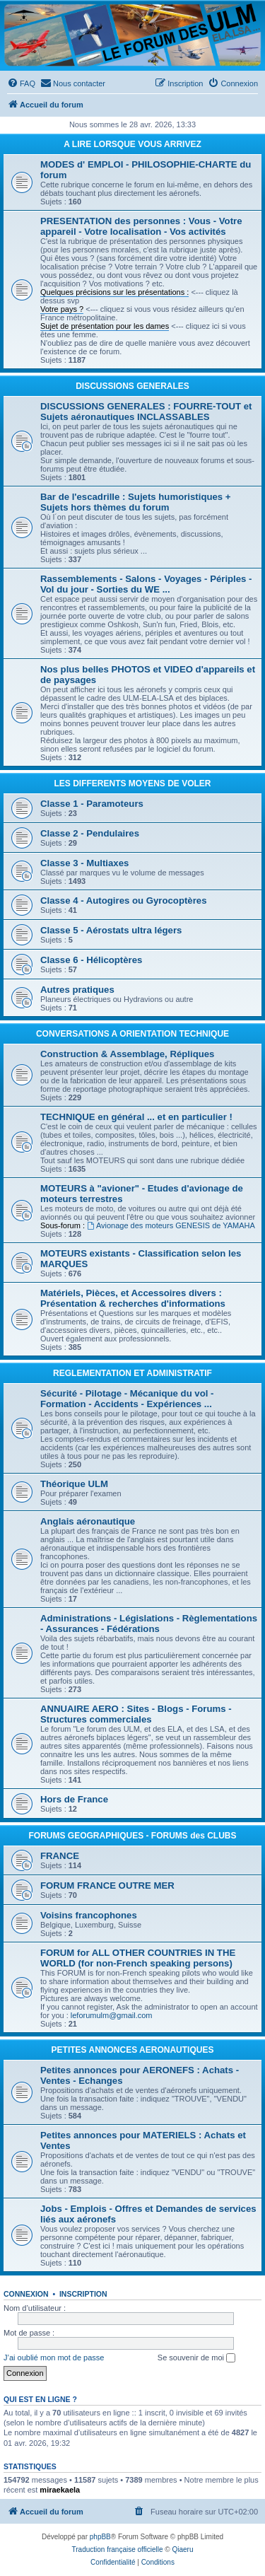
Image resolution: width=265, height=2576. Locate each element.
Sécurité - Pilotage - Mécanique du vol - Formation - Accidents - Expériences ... (126, 1398)
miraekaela (60, 2489)
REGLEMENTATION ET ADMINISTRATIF (132, 1373)
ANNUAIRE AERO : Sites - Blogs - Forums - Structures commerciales (136, 1714)
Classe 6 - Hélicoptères (91, 960)
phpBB (100, 2537)
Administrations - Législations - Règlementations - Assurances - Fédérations (148, 1623)
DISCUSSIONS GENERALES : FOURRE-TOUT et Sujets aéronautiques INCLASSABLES (146, 411)
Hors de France (74, 1799)
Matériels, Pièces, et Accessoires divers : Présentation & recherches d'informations (132, 1298)
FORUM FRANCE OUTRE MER (107, 1885)
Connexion (26, 2294)
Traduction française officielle (117, 2549)
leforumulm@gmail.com (112, 2015)
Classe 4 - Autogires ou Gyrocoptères (123, 900)
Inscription (83, 2294)
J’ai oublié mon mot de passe (54, 2357)
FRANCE (59, 1856)
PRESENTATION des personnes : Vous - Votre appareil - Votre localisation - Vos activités (141, 226)
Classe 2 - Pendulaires (89, 833)
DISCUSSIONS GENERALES (132, 386)
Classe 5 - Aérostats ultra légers (111, 930)
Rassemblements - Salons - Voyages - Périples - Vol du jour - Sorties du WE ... (146, 584)
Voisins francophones (88, 1915)
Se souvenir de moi (196, 2358)
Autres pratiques (77, 989)
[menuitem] (21, 83)
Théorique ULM (74, 1484)
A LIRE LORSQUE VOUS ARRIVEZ (132, 144)
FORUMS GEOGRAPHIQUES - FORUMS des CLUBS (132, 1836)
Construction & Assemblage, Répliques (127, 1054)
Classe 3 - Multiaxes (84, 863)
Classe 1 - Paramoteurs (91, 803)
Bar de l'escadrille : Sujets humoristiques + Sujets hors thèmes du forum (135, 502)
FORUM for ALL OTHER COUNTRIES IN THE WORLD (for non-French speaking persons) (137, 1958)
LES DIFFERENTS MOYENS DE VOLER (132, 783)
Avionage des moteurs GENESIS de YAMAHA (171, 1225)
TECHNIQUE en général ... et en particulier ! (136, 1117)
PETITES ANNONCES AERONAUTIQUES (133, 2050)
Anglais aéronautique (87, 1521)
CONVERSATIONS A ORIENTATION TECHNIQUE (132, 1034)
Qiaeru (182, 2549)
